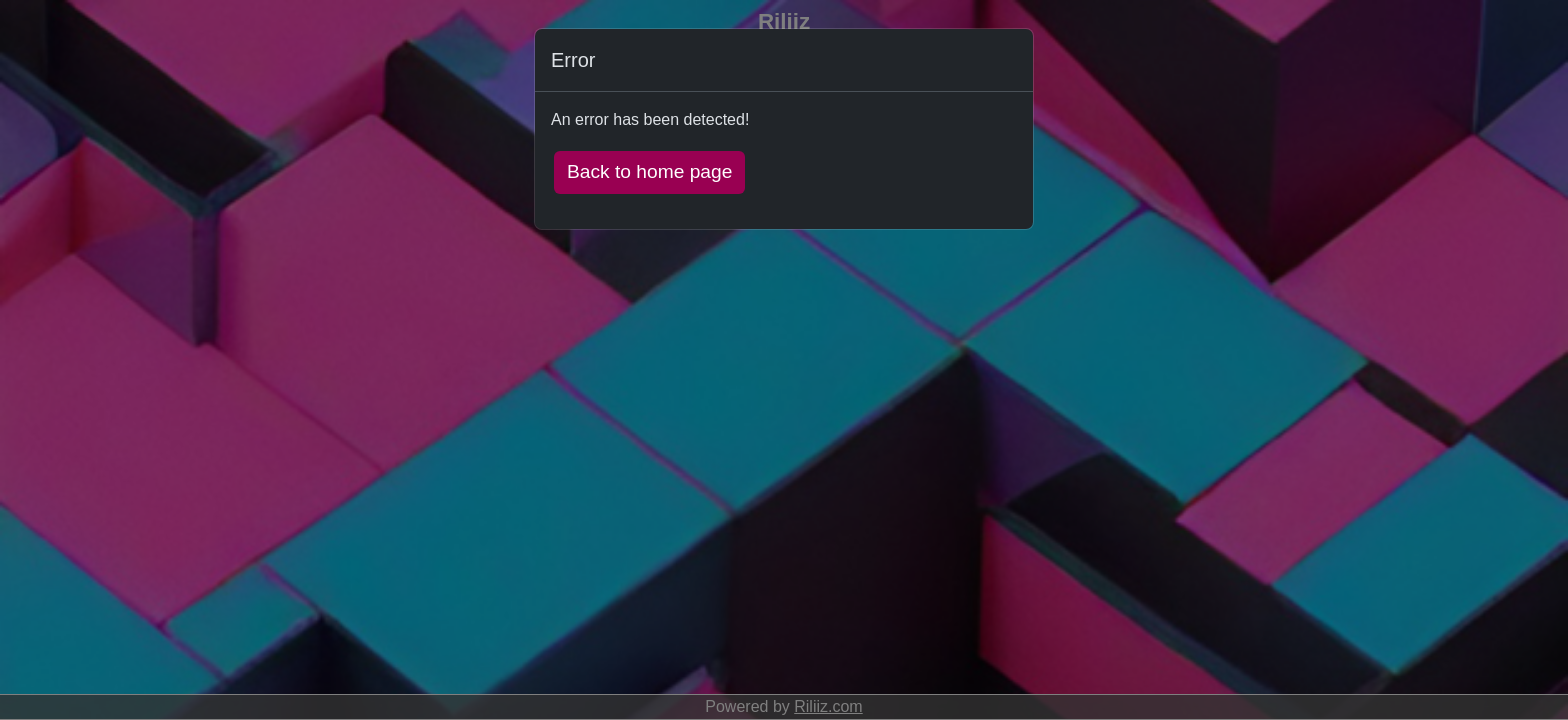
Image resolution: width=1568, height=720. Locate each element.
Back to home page (649, 171)
